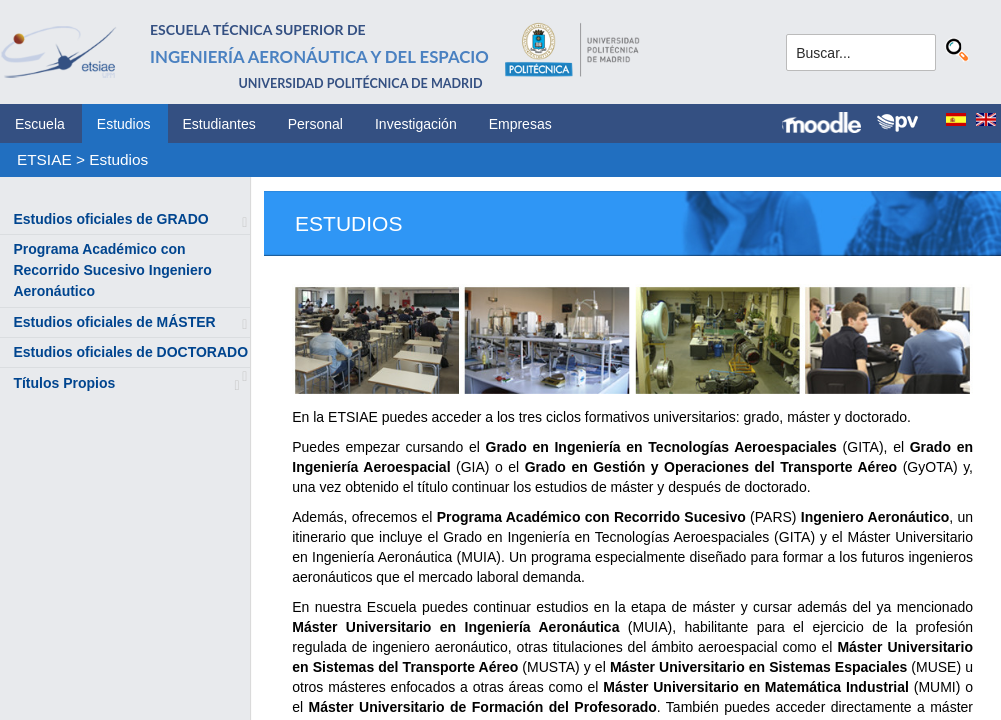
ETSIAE (44, 159)
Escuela (40, 124)
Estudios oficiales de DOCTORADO (130, 352)
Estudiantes (219, 124)
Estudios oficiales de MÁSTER (114, 322)
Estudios (124, 124)
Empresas (520, 124)
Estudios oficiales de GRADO (110, 219)
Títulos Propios (64, 383)
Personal (315, 124)
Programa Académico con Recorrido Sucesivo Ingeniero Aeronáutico (112, 270)
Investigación (416, 124)
